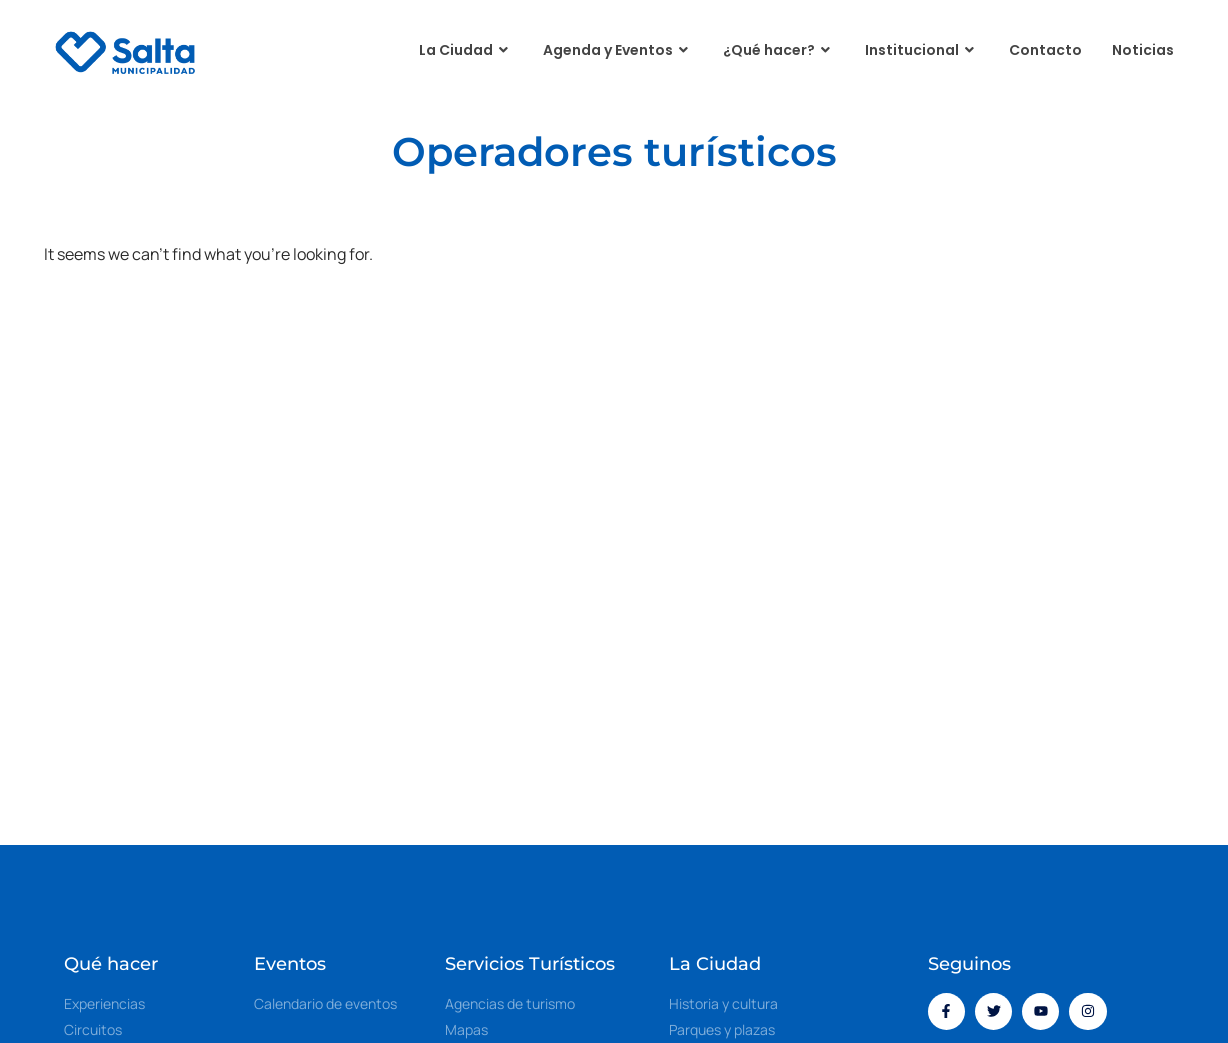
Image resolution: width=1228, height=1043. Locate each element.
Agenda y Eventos (618, 50)
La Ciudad (466, 50)
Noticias (1143, 50)
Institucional (922, 50)
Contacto (1045, 50)
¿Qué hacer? (779, 50)
